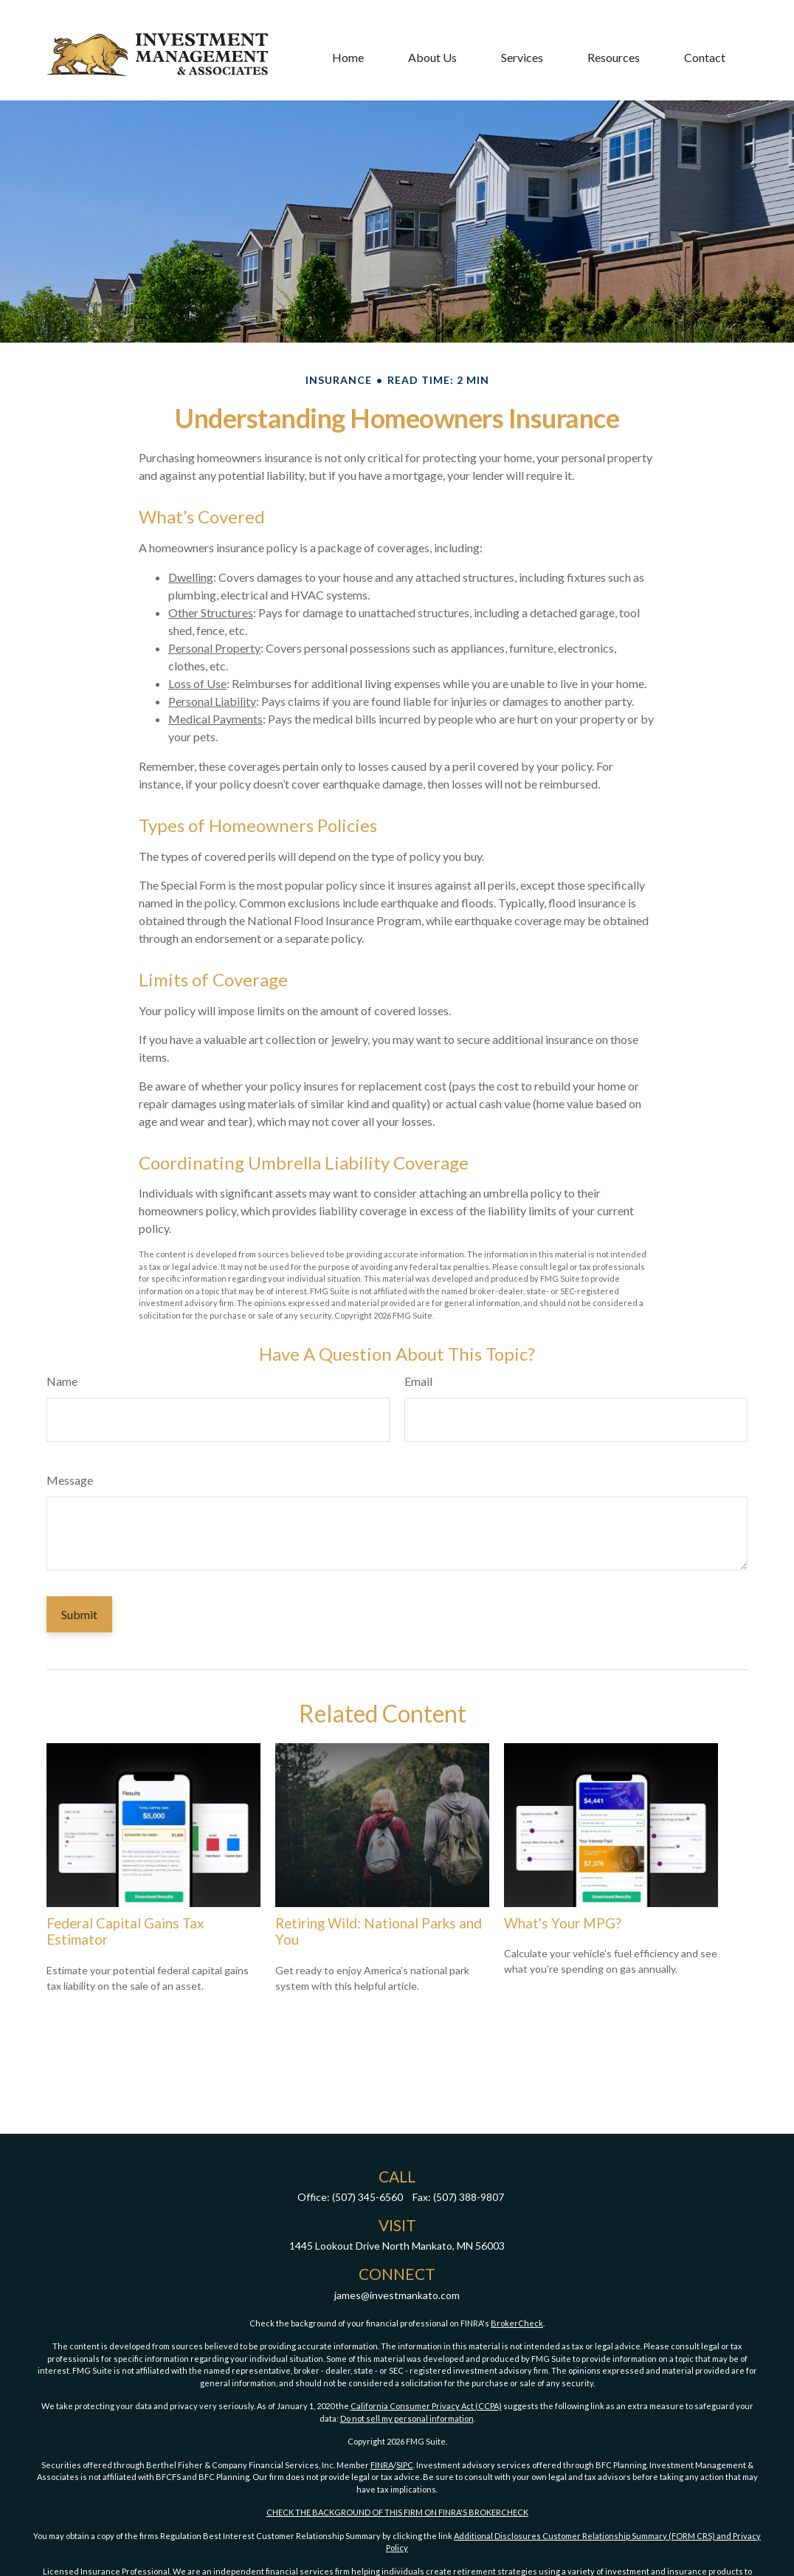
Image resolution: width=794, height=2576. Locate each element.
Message (69, 1480)
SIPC (404, 2465)
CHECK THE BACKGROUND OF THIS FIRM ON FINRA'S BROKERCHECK (397, 2512)
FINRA (381, 2465)
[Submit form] (79, 1614)
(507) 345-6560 (367, 2197)
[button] (348, 31)
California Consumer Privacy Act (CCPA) (426, 2406)
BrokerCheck (517, 2323)
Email (418, 1381)
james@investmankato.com (397, 2295)
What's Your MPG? (562, 1923)
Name (61, 1381)
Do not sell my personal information (407, 2418)
